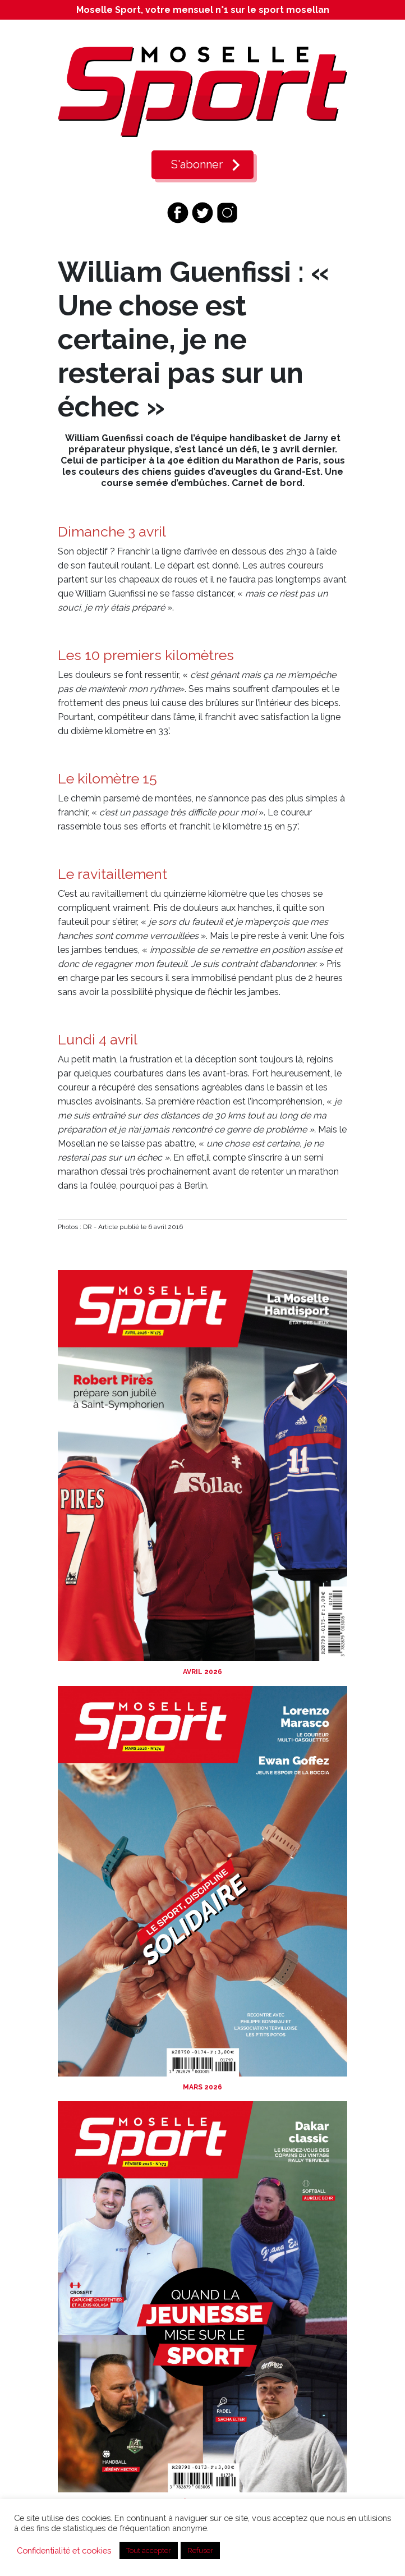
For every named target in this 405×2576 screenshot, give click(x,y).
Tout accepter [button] (148, 2550)
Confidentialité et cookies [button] (64, 2550)
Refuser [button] (200, 2550)
